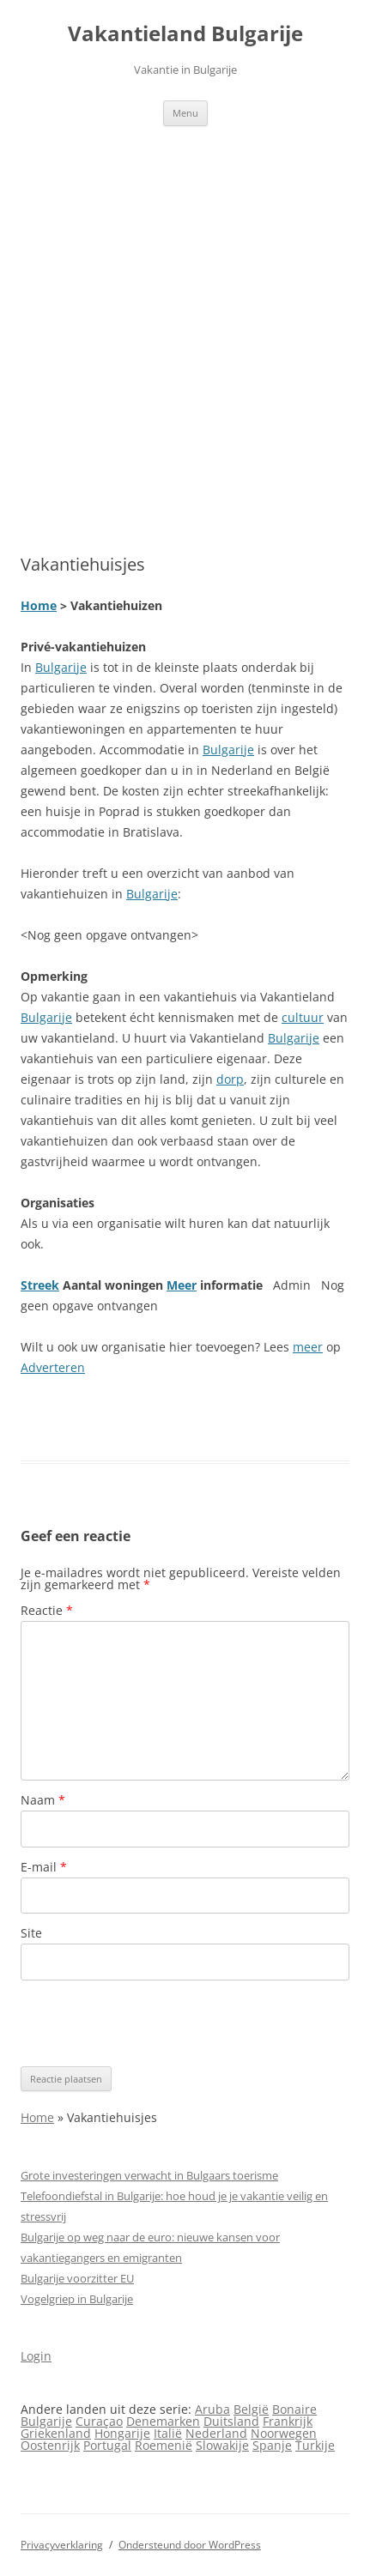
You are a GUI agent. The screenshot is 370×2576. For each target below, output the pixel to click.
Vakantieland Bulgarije (185, 34)
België (251, 2409)
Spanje (272, 2445)
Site (31, 1933)
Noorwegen (284, 2433)
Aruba (212, 2409)
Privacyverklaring (62, 2544)
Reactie (47, 1610)
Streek (40, 1285)
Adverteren (53, 1367)
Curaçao (99, 2421)
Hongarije (122, 2433)
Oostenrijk (50, 2445)
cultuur (303, 1017)
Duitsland (231, 2421)
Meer (182, 1285)
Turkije (315, 2445)
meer (308, 1347)
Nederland (216, 2433)
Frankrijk (287, 2421)
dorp (230, 1079)
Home (39, 605)
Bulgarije (61, 667)
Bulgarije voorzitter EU (77, 2278)
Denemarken (163, 2421)
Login (36, 2356)
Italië (168, 2433)
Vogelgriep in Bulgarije (77, 2299)
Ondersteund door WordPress (189, 2544)
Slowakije (222, 2445)
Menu (185, 112)
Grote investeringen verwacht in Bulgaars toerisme (149, 2175)
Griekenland (56, 2433)
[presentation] (151, 2023)
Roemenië (163, 2445)
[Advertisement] (185, 320)
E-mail (44, 1867)
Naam (43, 1800)
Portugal (107, 2445)
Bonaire (294, 2409)
